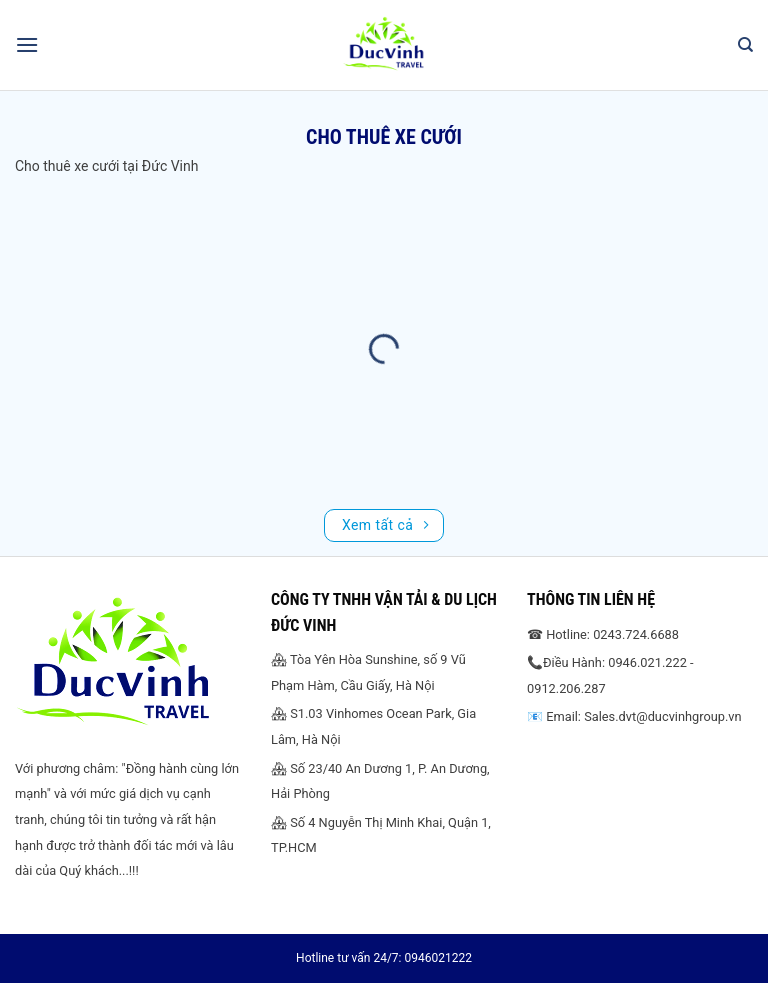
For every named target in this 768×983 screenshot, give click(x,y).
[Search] (745, 45)
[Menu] (27, 44)
